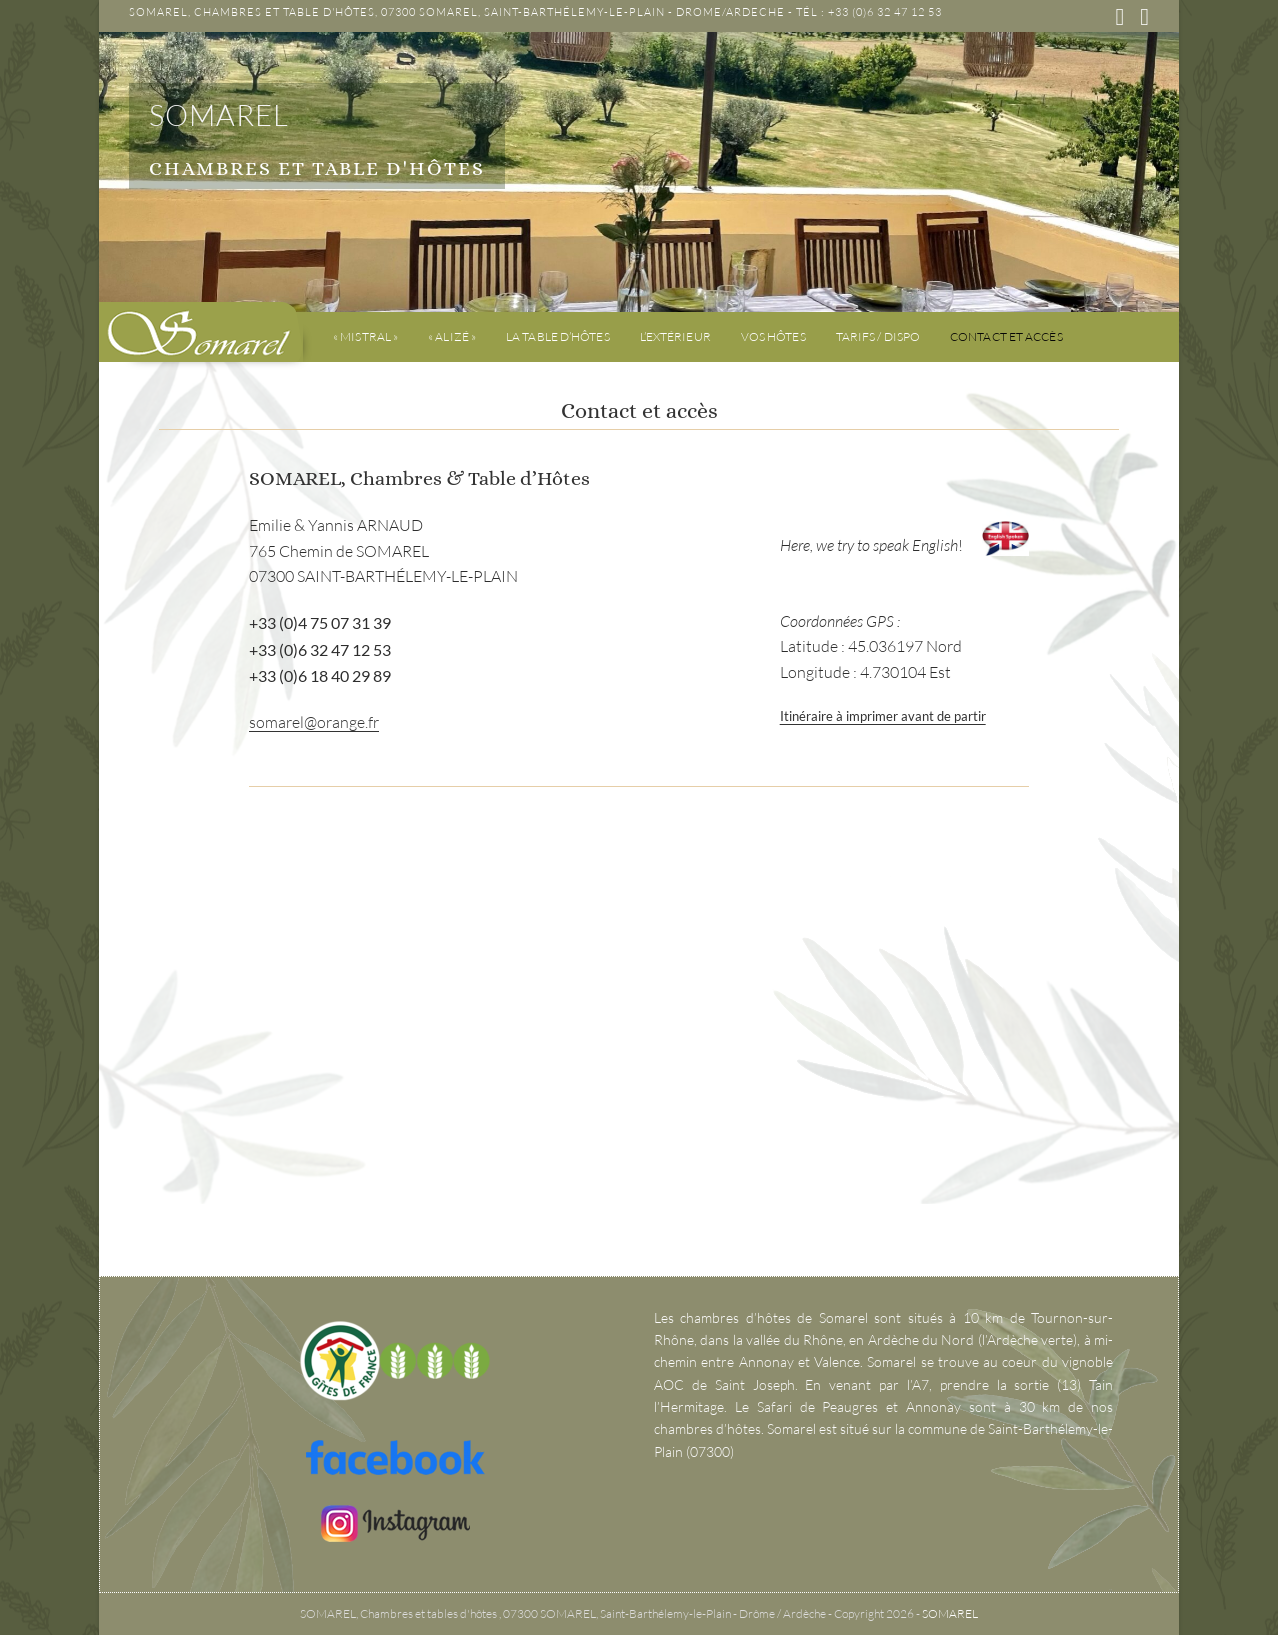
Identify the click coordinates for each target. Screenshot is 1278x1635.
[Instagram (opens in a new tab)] (1140, 17)
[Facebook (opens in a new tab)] (1119, 17)
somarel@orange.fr (314, 722)
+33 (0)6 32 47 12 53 (885, 12)
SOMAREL (221, 116)
